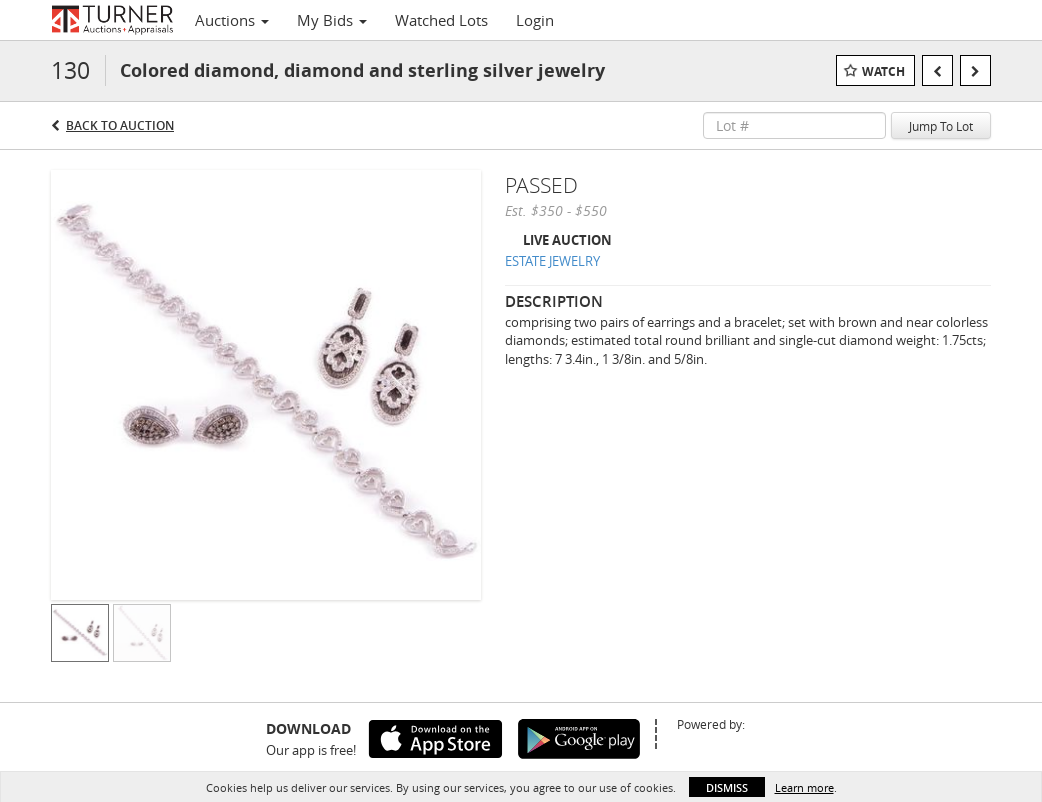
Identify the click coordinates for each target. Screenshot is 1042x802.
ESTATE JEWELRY (552, 261)
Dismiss (727, 787)
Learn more (804, 787)
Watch (883, 71)
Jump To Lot (941, 126)
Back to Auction (120, 125)
